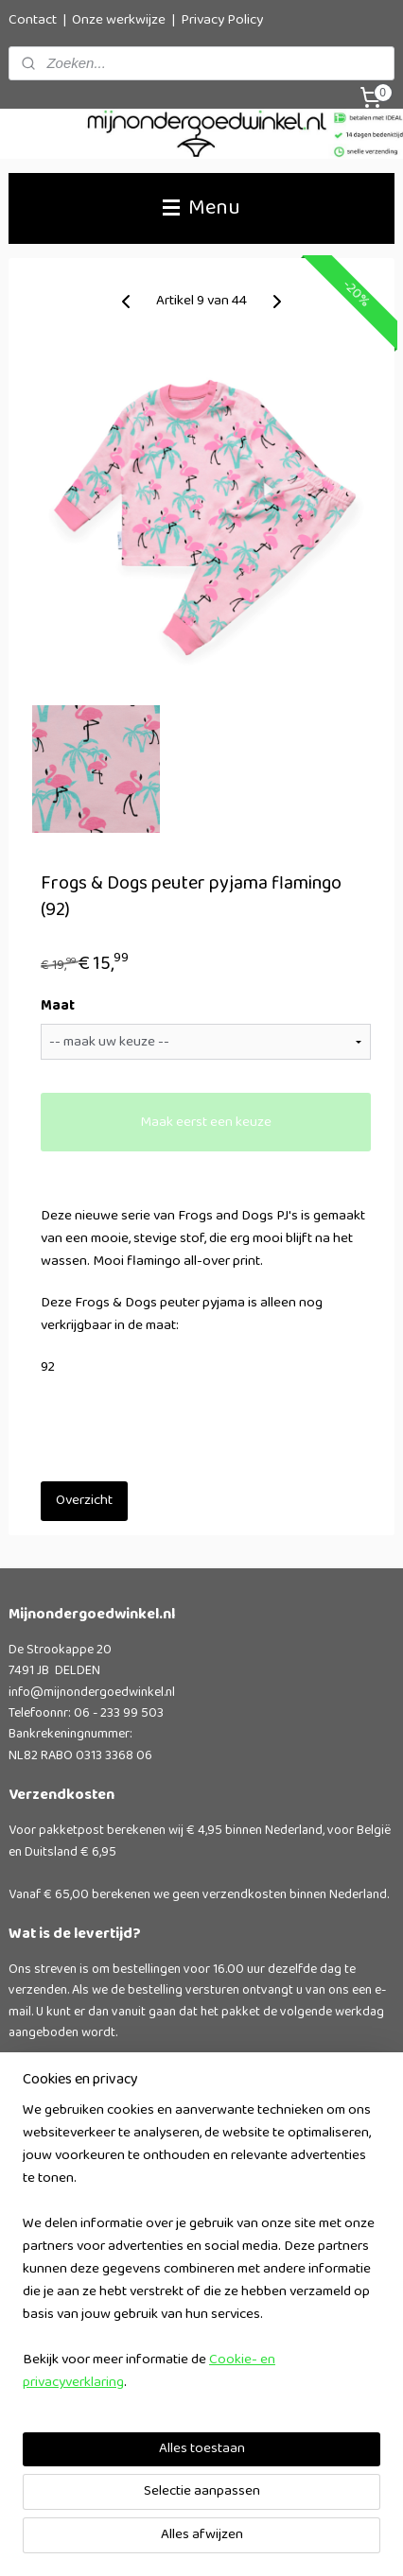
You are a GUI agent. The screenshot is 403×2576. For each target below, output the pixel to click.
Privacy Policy (222, 20)
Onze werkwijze (119, 20)
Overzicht (84, 1501)
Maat (58, 1008)
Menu (201, 208)
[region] (201, 2255)
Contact (33, 20)
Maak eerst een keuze (206, 1122)
